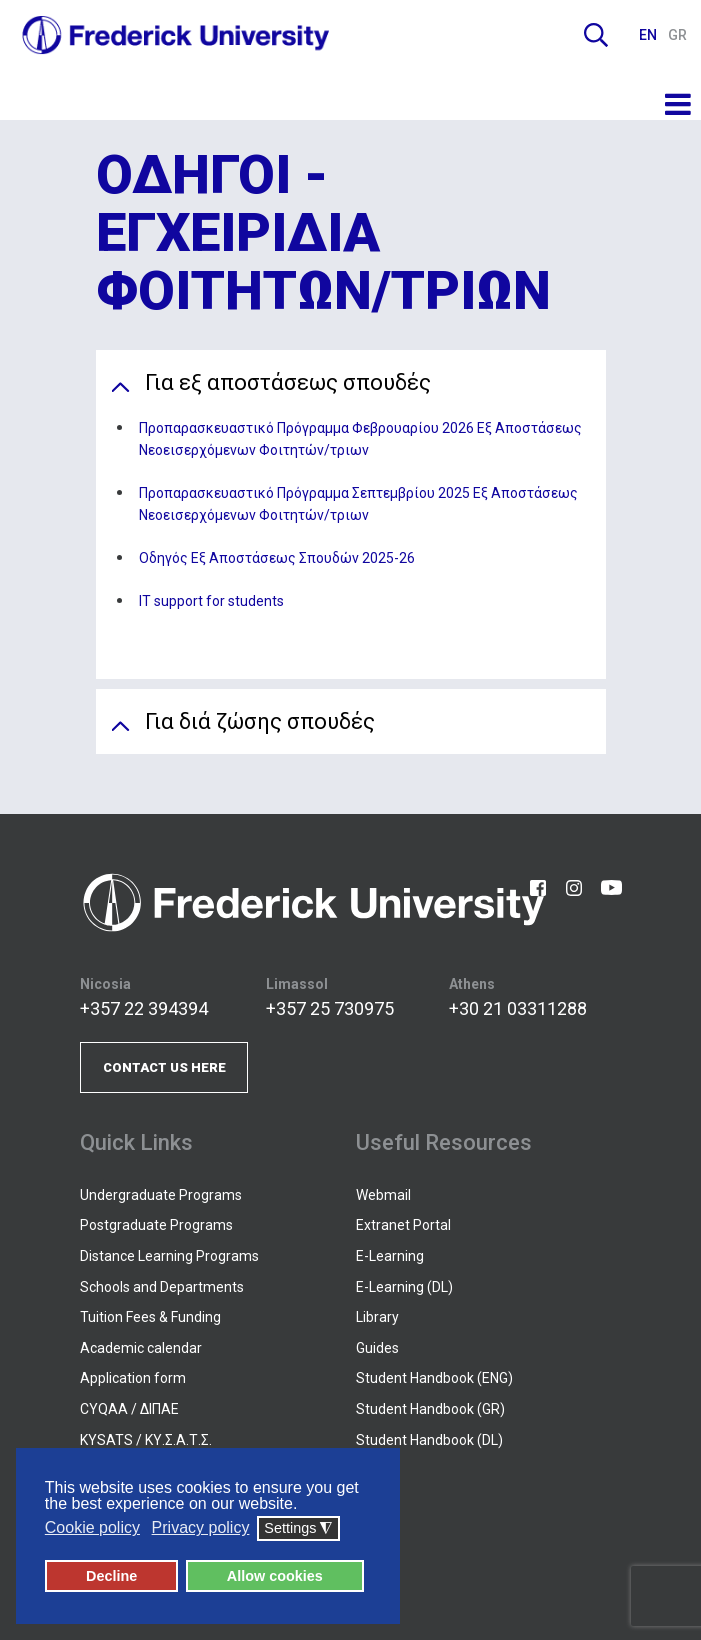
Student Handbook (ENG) (434, 1378)
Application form (133, 1378)
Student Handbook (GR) (430, 1409)
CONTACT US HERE (164, 1067)
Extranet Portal (403, 1225)
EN (649, 35)
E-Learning (390, 1256)
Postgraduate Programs (156, 1225)
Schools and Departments (162, 1287)
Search (596, 35)
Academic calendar (141, 1348)
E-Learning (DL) (404, 1287)
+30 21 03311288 (518, 1008)
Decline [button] (111, 1576)
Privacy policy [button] (201, 1528)
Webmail (383, 1195)
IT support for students (211, 601)
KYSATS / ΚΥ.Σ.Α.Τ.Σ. (146, 1440)
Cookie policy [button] (92, 1528)
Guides (377, 1348)
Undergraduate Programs (161, 1195)
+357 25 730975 (330, 1008)
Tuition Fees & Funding (150, 1317)
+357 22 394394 (144, 1008)
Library (377, 1317)
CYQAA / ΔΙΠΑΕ (129, 1409)
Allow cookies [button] (275, 1576)
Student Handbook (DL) (429, 1440)
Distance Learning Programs (169, 1256)
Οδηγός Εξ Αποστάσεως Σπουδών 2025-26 (277, 558)
